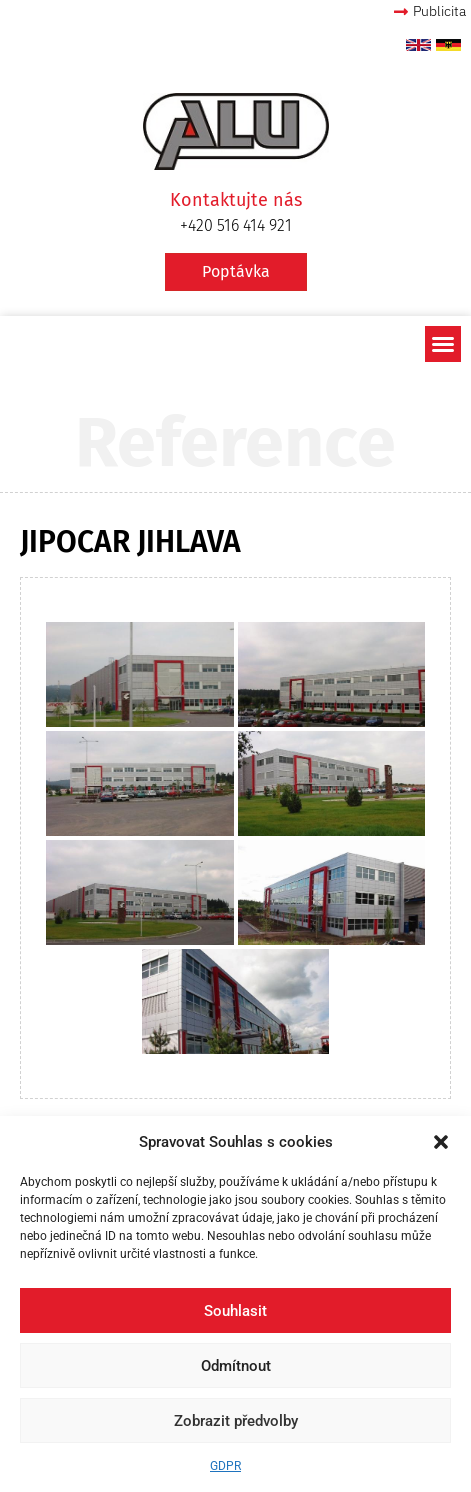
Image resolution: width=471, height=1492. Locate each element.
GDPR (225, 1466)
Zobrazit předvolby (236, 1421)
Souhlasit (235, 1311)
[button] (441, 1142)
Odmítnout (236, 1366)
